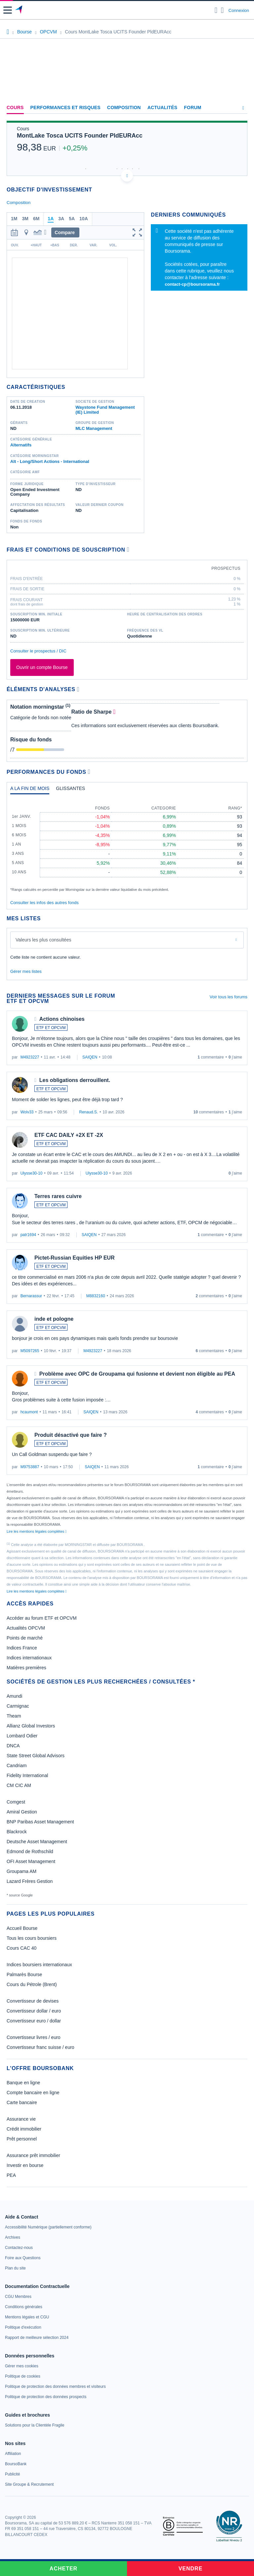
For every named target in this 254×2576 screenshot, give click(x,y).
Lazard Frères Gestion (30, 1881)
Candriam (17, 1765)
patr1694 (28, 1234)
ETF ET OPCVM (50, 1027)
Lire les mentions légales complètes (36, 1531)
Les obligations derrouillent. (74, 1080)
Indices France (22, 1647)
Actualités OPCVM (26, 1628)
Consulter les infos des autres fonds (44, 902)
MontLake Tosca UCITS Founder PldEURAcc (80, 135)
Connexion (239, 10)
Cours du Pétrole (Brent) (32, 1984)
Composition (124, 107)
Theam (14, 1716)
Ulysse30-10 (32, 1173)
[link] (48, 2227)
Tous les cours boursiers (32, 1938)
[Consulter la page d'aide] (222, 10)
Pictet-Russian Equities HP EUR (74, 1258)
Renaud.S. (88, 1112)
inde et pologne (53, 1319)
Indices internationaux (29, 1657)
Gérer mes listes (26, 971)
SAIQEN (89, 1057)
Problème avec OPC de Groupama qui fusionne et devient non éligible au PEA (137, 1374)
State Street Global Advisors (35, 1755)
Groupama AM (21, 1871)
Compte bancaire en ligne (33, 2092)
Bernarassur (31, 1296)
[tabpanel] (127, 846)
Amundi (14, 1696)
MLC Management (93, 428)
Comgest (16, 1802)
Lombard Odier (22, 1735)
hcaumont (29, 1412)
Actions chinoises (62, 1019)
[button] (7, 10)
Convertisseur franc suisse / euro (40, 2047)
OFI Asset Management (31, 1861)
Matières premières (26, 1667)
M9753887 (30, 1467)
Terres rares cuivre (58, 1196)
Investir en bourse (25, 2165)
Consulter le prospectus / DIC (38, 650)
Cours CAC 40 (21, 1948)
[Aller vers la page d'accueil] (19, 10)
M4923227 (30, 1057)
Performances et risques (65, 107)
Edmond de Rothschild (30, 1851)
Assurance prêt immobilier (33, 2155)
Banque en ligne (23, 2082)
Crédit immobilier (24, 2129)
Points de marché (25, 1638)
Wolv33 (27, 1112)
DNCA (13, 1745)
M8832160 (95, 1296)
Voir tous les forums (228, 996)
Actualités (163, 107)
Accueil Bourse (22, 1928)
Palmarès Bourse (24, 1974)
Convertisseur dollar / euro (34, 2011)
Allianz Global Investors (31, 1725)
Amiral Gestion (22, 1811)
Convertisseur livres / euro (34, 2037)
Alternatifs (20, 444)
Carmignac (18, 1706)
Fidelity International (27, 1775)
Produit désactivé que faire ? (70, 1435)
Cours (15, 107)
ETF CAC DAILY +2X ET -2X (68, 1135)
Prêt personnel (22, 2138)
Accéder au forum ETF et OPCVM (42, 1618)
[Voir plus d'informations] (128, 549)
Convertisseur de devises (33, 2001)
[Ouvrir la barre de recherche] (216, 10)
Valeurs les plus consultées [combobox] (43, 939)
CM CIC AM (19, 1785)
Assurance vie (21, 2119)
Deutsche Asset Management (37, 1841)
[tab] (29, 790)
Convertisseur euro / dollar (34, 2020)
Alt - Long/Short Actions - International (49, 461)
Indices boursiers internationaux (39, 1964)
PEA (11, 2175)
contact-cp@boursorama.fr (192, 284)
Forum (192, 107)
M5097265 (30, 1351)
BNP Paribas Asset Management (40, 1821)
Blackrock (17, 1831)
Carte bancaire (22, 2102)
